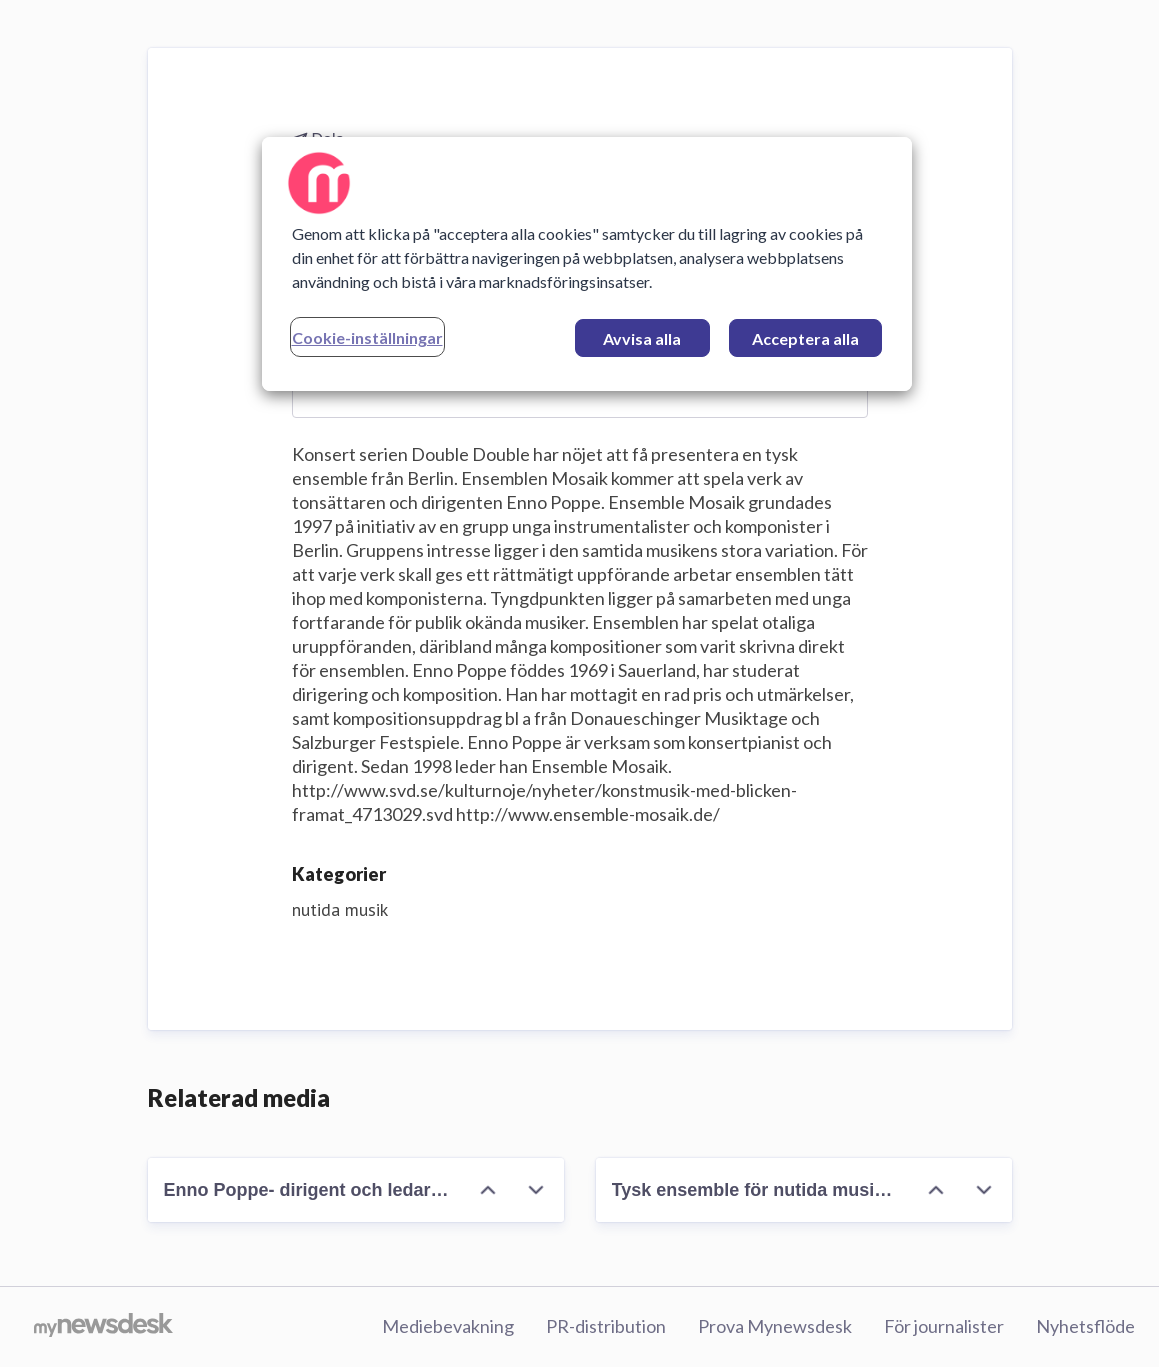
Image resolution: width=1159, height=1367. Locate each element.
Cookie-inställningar (367, 337)
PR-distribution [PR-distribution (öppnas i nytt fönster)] (606, 1326)
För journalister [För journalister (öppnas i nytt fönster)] (944, 1326)
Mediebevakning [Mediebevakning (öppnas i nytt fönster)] (448, 1326)
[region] (587, 264)
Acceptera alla (805, 338)
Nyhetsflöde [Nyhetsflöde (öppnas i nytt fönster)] (1085, 1326)
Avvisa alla (642, 338)
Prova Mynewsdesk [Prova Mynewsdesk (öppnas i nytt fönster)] (775, 1326)
